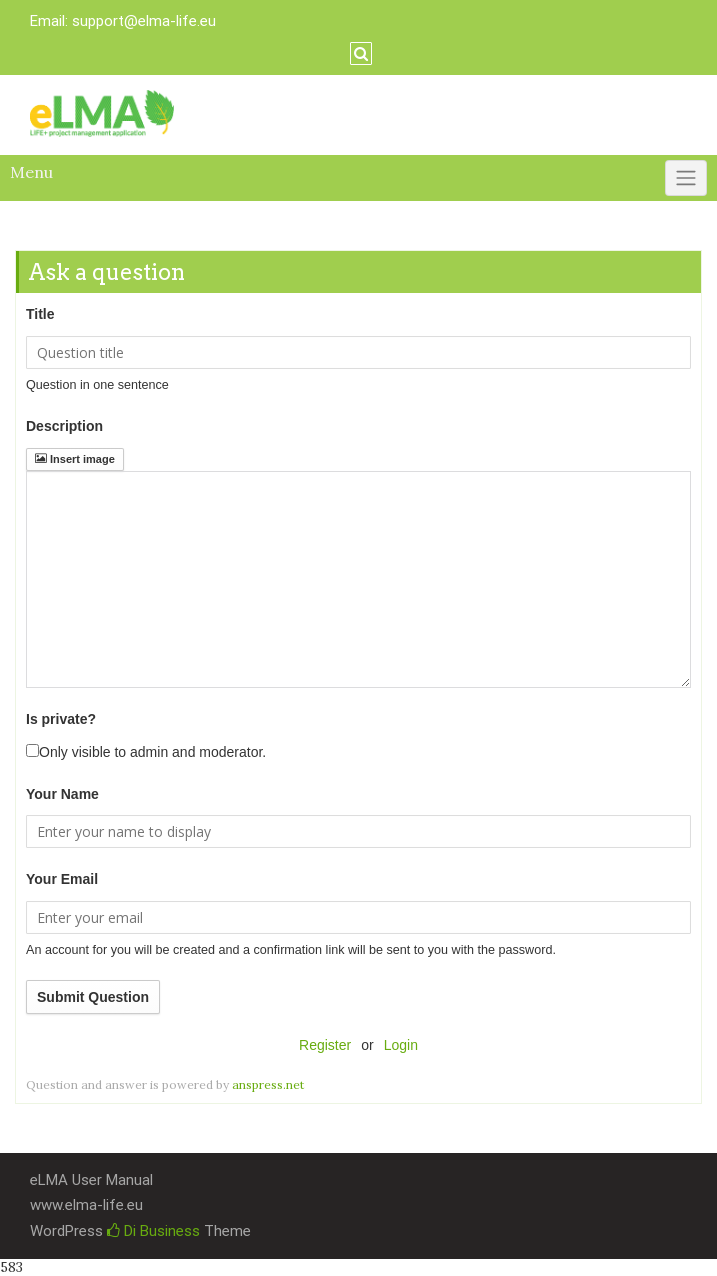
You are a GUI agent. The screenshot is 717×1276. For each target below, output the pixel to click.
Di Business (153, 1231)
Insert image (75, 459)
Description (64, 426)
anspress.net (268, 1084)
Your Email (62, 879)
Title (40, 314)
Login (401, 1045)
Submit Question (93, 997)
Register (325, 1045)
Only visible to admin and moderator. (146, 752)
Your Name (62, 794)
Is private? (61, 719)
